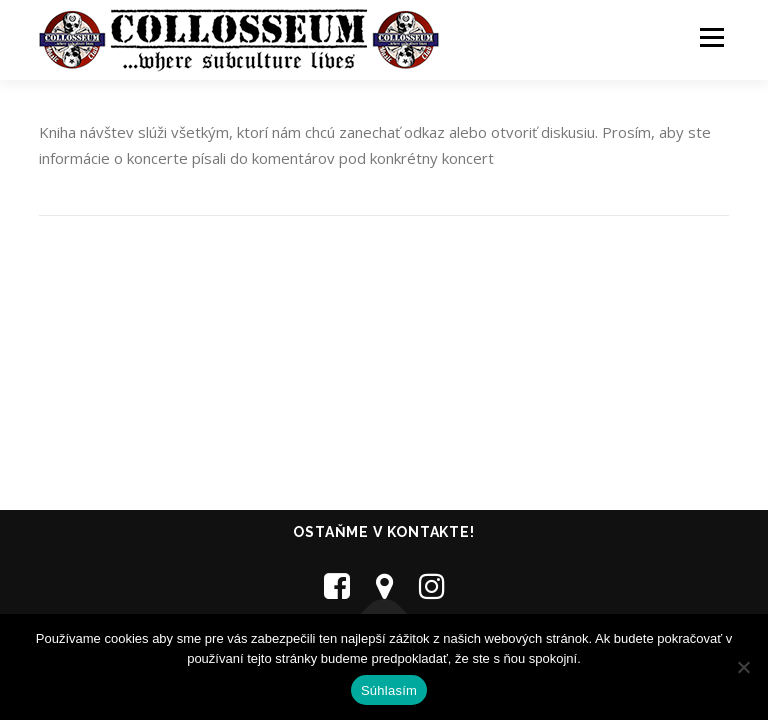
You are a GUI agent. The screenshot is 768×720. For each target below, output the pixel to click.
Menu (711, 37)
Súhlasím (389, 690)
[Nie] (743, 667)
